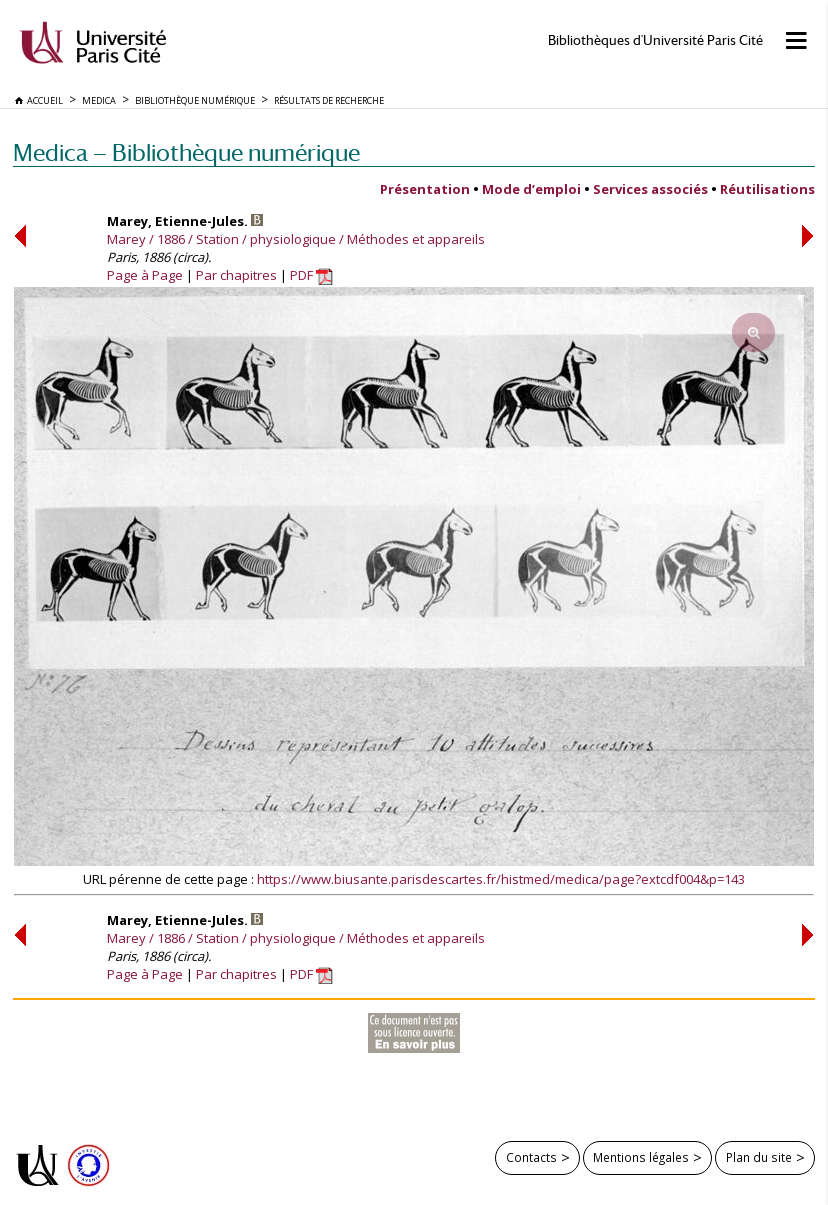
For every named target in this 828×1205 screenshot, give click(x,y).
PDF (311, 275)
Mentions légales (641, 1157)
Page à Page (145, 275)
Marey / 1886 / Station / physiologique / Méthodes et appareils (296, 239)
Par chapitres (236, 275)
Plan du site (759, 1157)
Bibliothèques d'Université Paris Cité (655, 40)
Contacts (531, 1157)
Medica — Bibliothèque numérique (186, 152)
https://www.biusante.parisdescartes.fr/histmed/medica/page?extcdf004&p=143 (501, 879)
